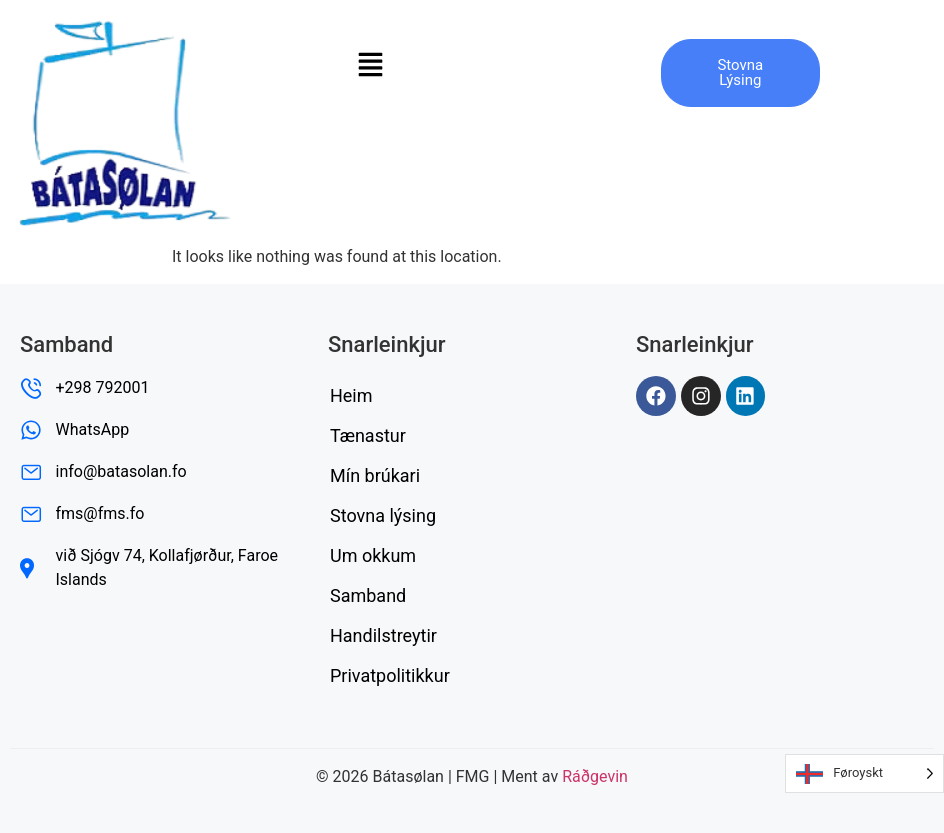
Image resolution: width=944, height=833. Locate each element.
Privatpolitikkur (390, 675)
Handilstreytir (383, 635)
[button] (370, 63)
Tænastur (368, 435)
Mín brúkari (375, 475)
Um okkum (373, 555)
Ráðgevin (595, 776)
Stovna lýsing (383, 515)
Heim (351, 395)
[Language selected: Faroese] (864, 773)
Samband (368, 595)
